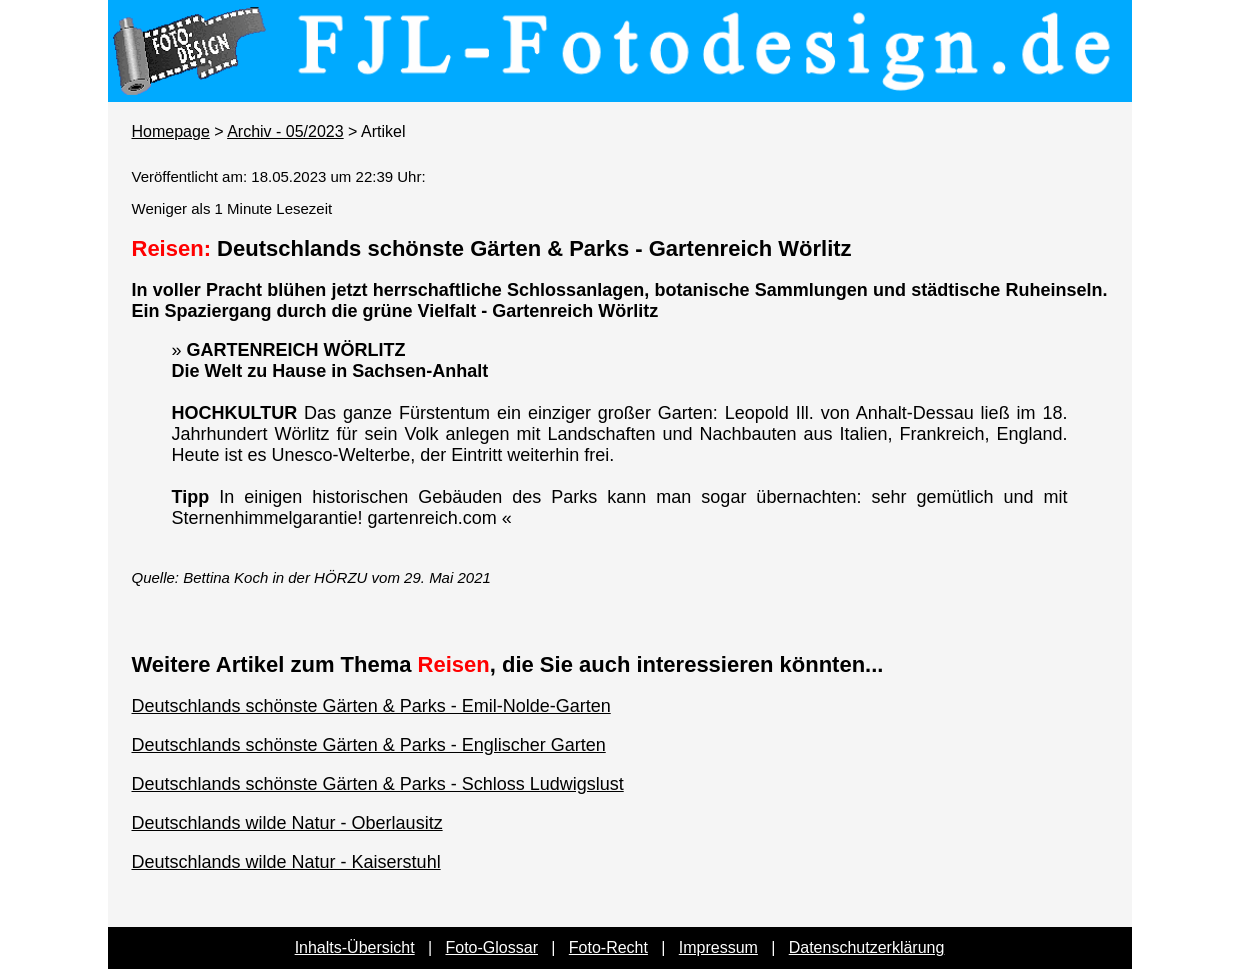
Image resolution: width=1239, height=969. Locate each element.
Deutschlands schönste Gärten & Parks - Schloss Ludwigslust (378, 784)
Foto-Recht (608, 947)
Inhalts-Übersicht (355, 947)
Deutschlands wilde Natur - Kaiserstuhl (286, 862)
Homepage (171, 131)
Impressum (718, 947)
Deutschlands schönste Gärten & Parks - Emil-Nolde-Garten (371, 706)
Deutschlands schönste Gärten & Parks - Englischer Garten (369, 745)
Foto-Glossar (492, 947)
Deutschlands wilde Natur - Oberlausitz (287, 823)
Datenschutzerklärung (867, 947)
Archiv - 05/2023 (285, 131)
